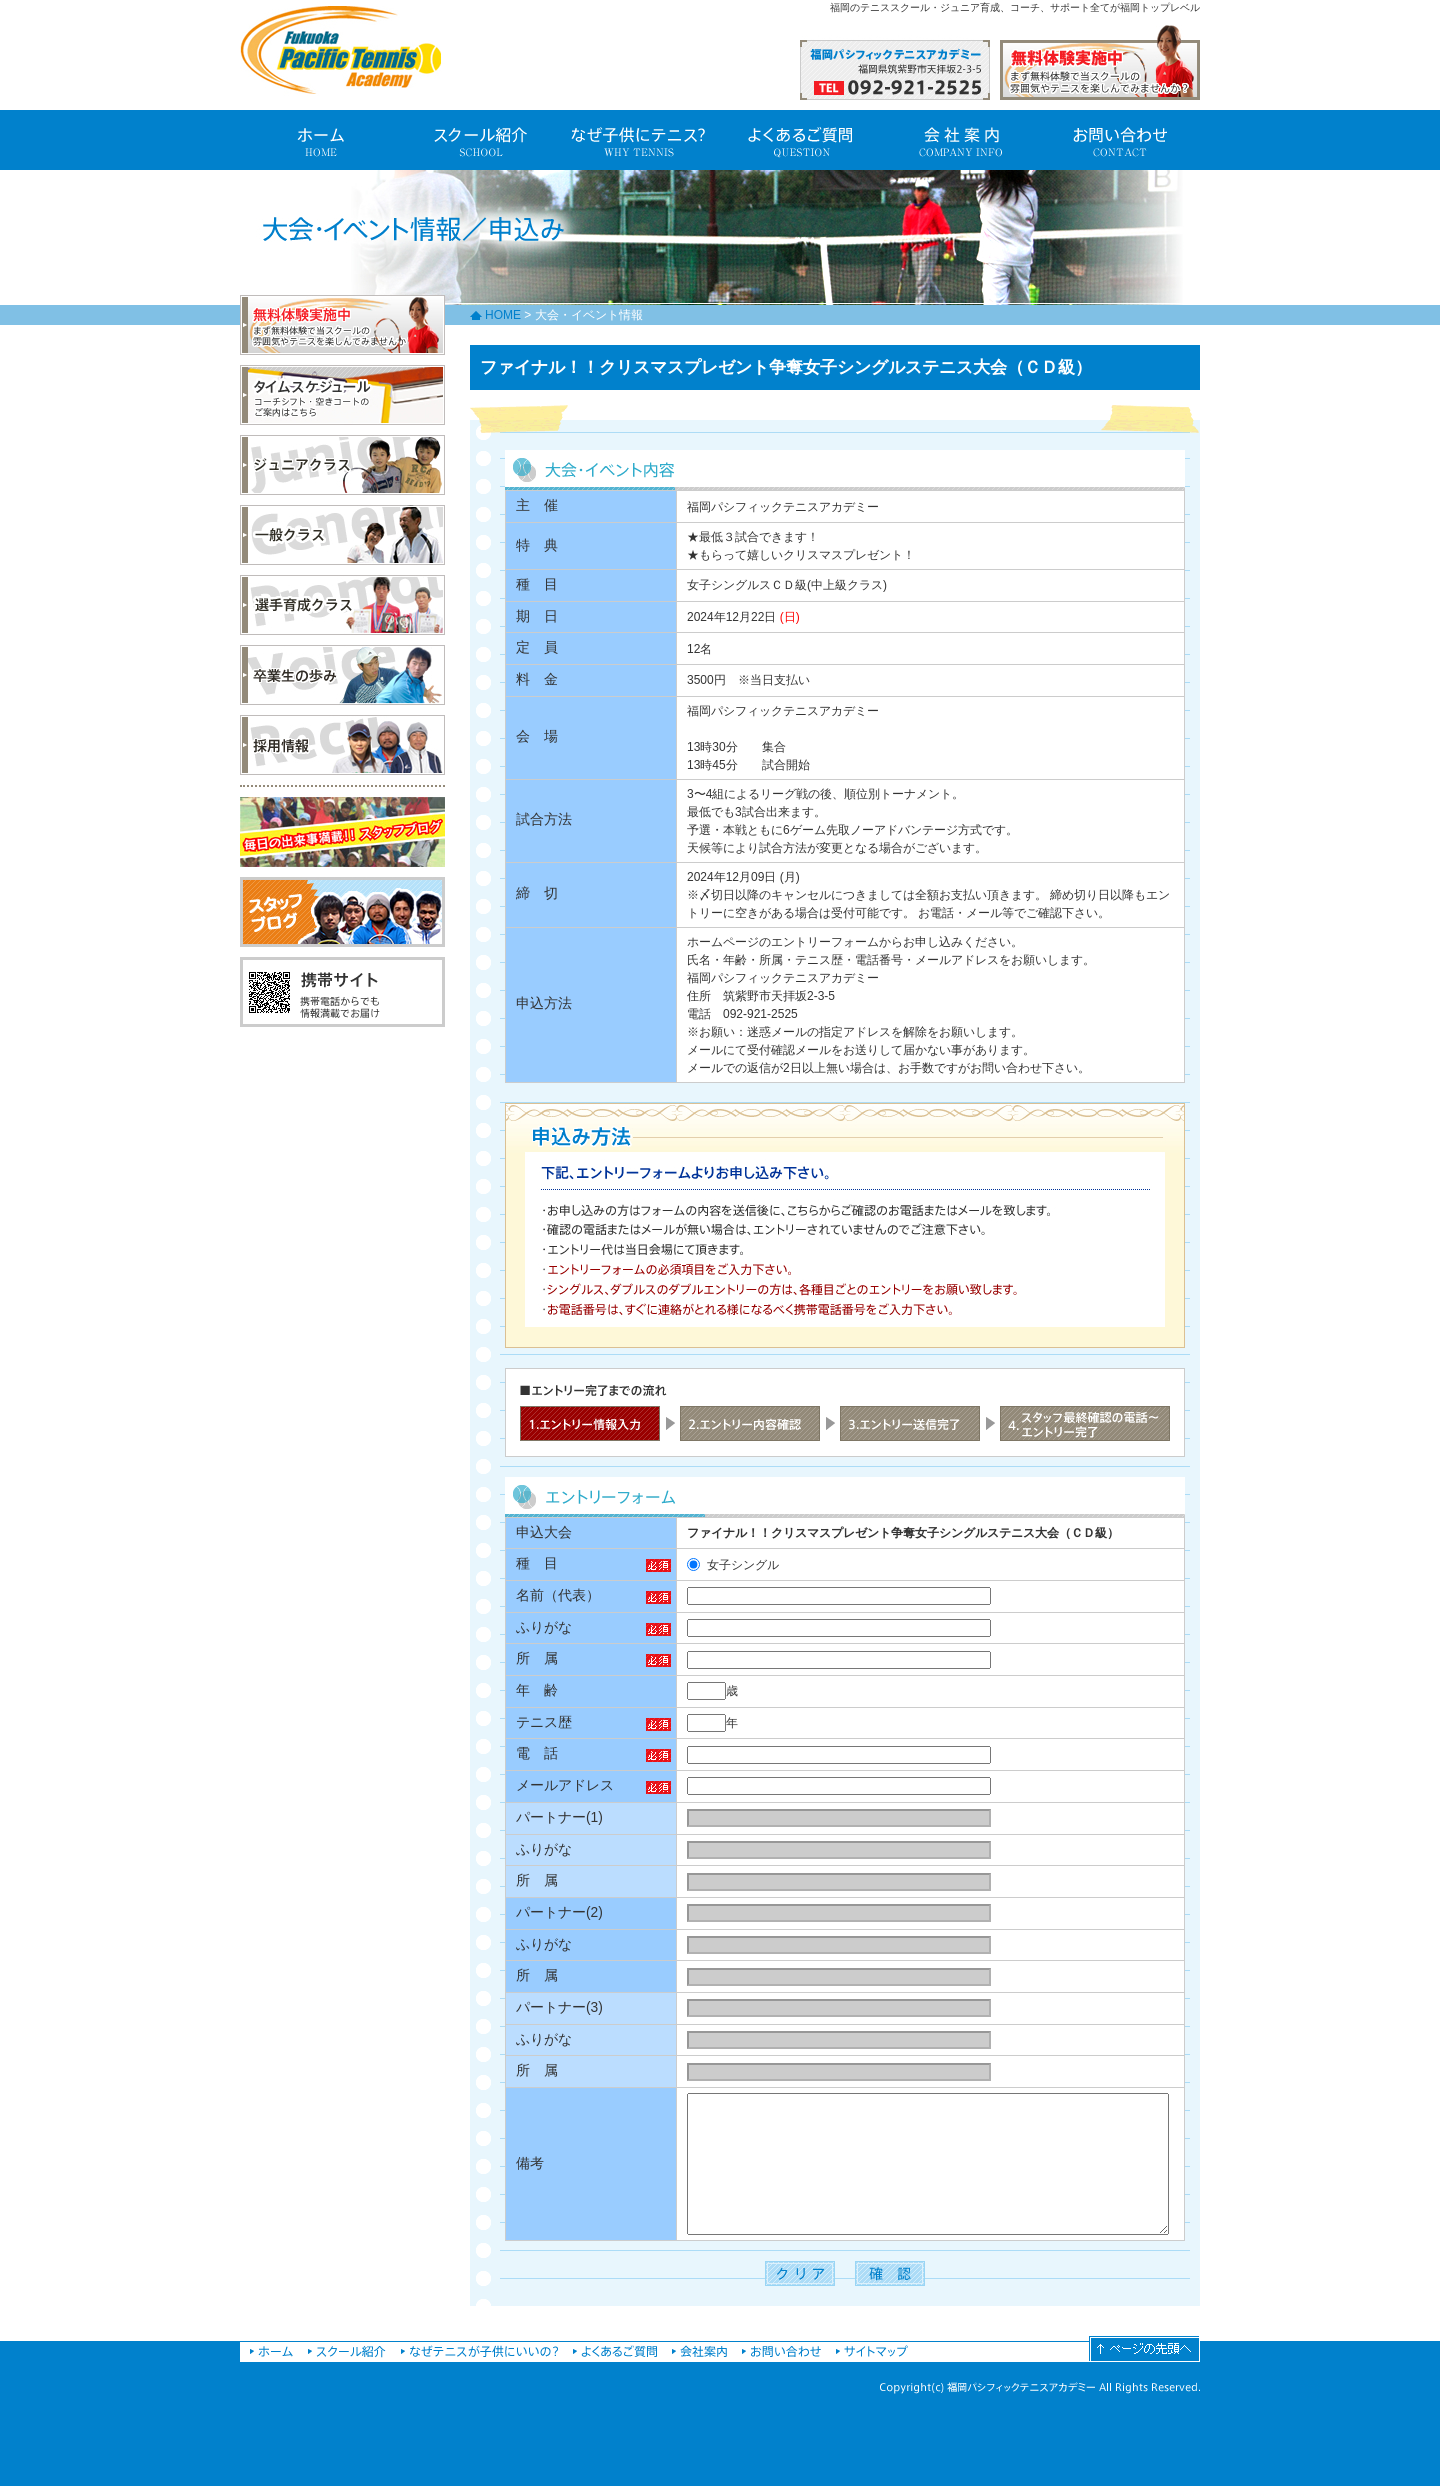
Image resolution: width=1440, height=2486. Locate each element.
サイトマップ (872, 2349)
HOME (503, 315)
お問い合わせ (1120, 140)
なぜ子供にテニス (640, 140)
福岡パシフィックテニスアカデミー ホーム (320, 140)
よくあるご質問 (800, 140)
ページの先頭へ (1144, 2349)
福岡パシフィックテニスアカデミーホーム (271, 2349)
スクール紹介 (480, 140)
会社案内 (960, 140)
